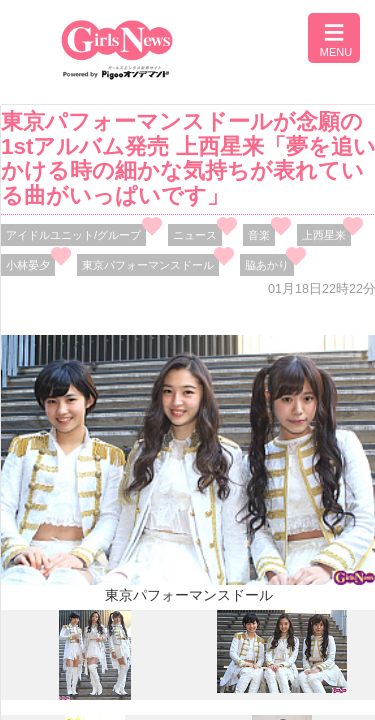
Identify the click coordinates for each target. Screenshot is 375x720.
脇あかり (267, 265)
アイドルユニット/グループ (73, 235)
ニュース (195, 235)
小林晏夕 (28, 265)
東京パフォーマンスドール (148, 265)
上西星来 (324, 235)
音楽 (259, 235)
